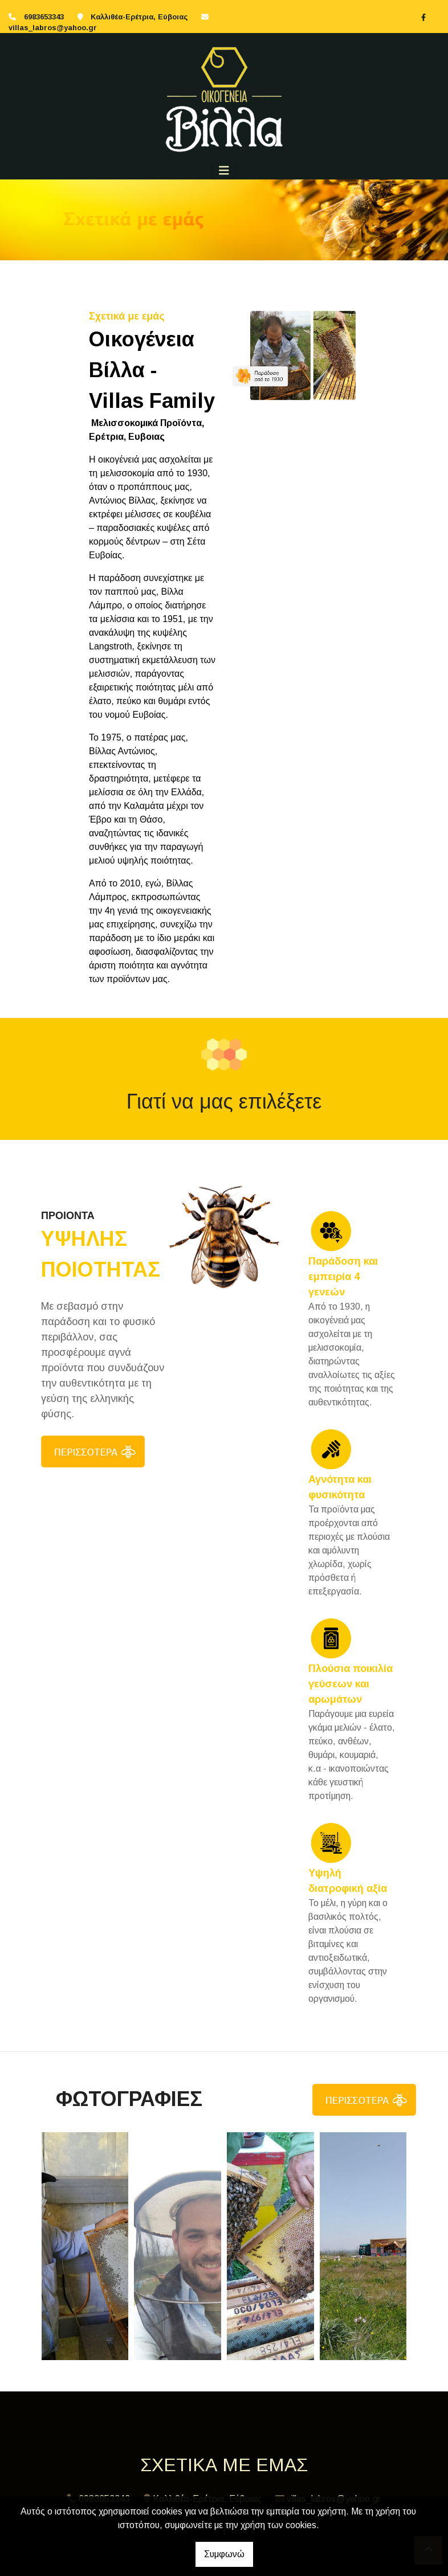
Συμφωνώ (224, 2554)
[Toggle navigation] (224, 170)
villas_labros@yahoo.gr (53, 27)
